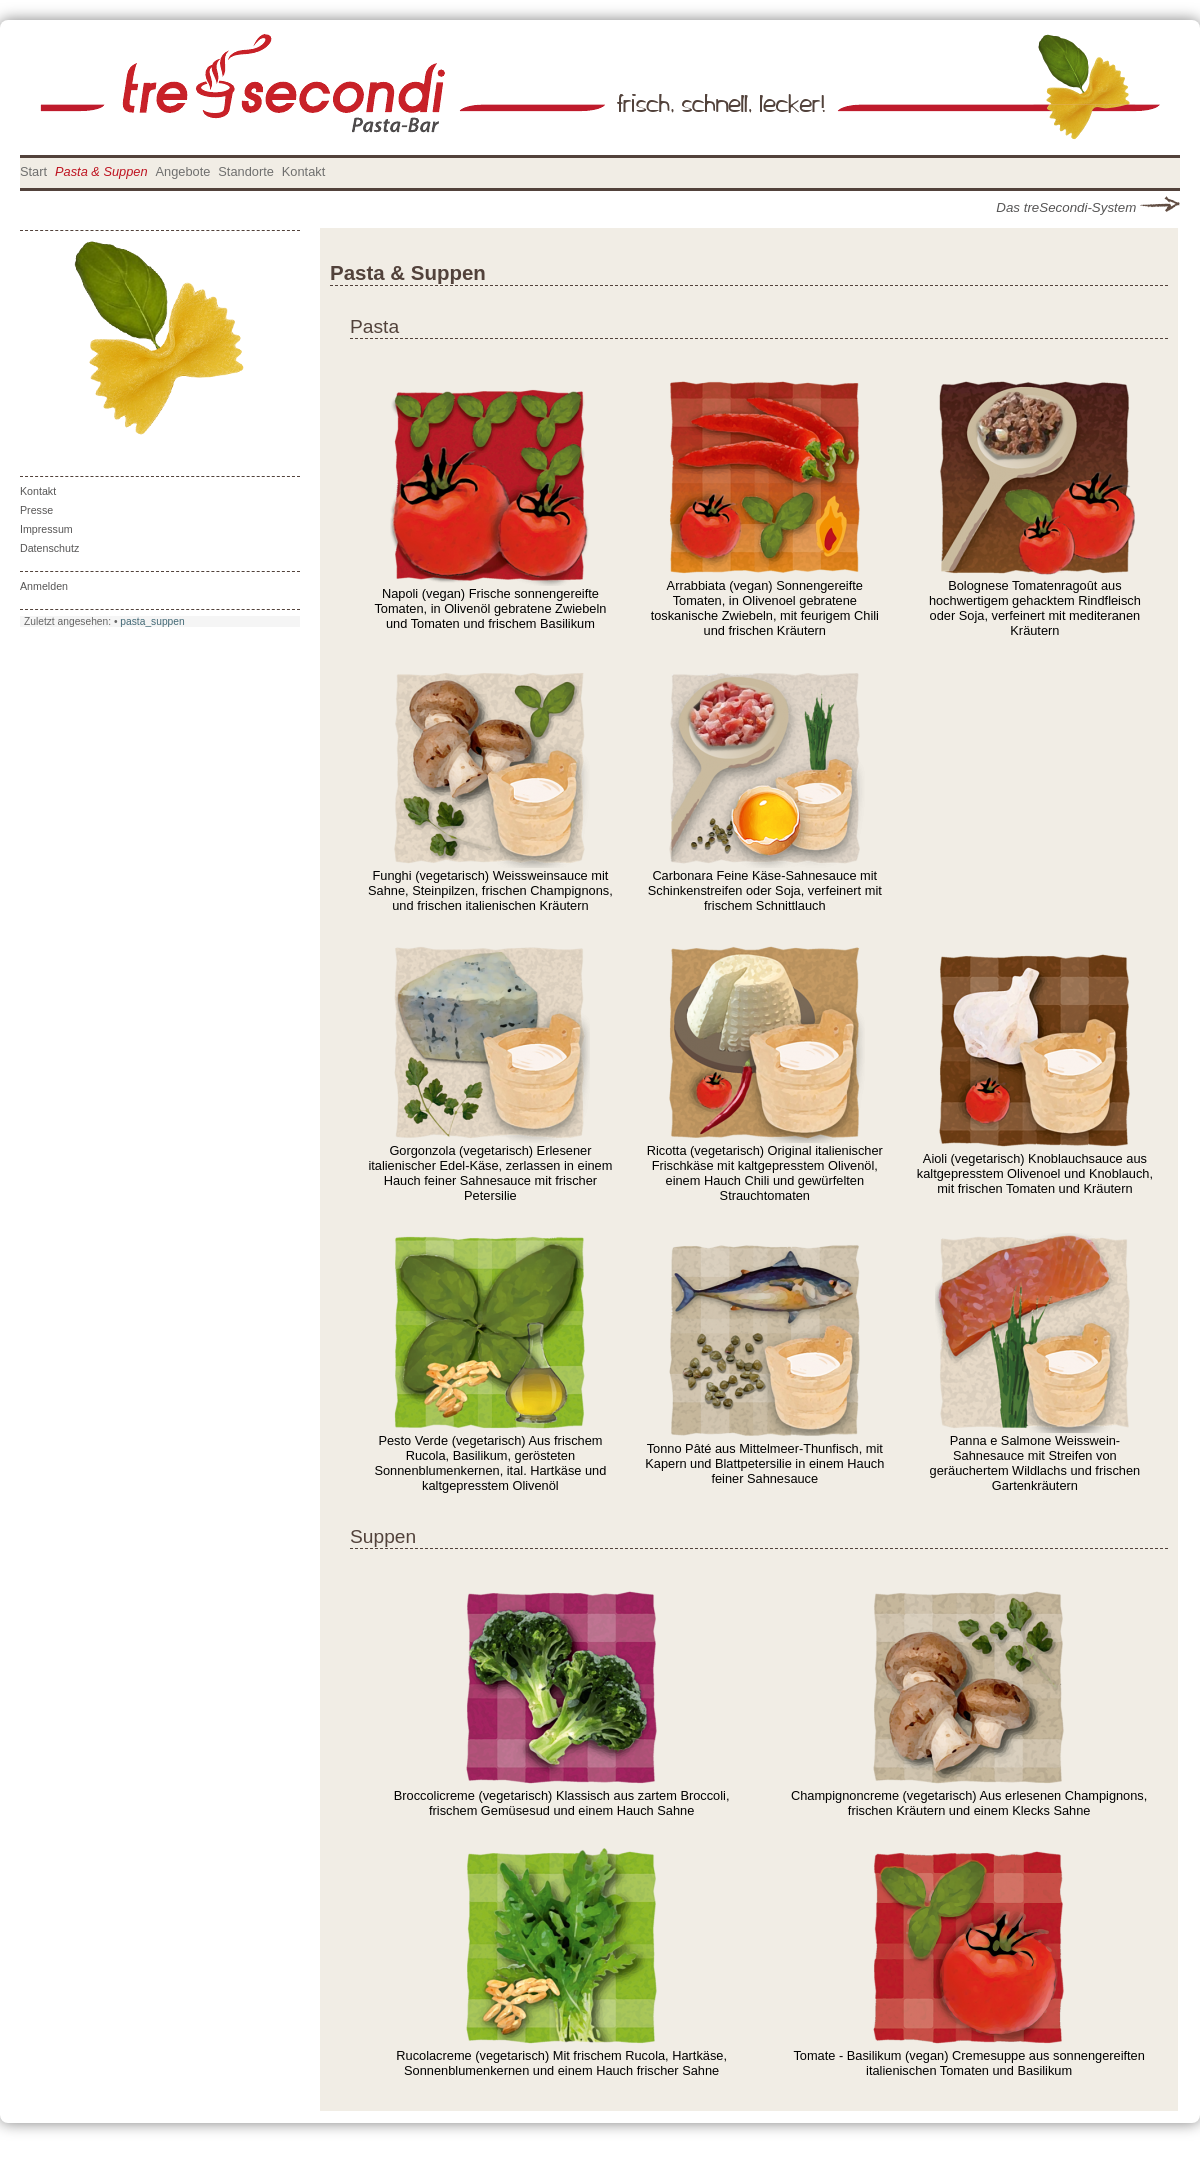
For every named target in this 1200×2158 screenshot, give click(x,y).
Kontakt (303, 171)
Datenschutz (49, 548)
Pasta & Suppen (101, 171)
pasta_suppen (152, 621)
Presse (36, 510)
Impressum (46, 529)
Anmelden (44, 586)
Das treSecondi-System (1088, 207)
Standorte (246, 171)
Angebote (183, 171)
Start (33, 171)
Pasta (374, 326)
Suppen (383, 1536)
